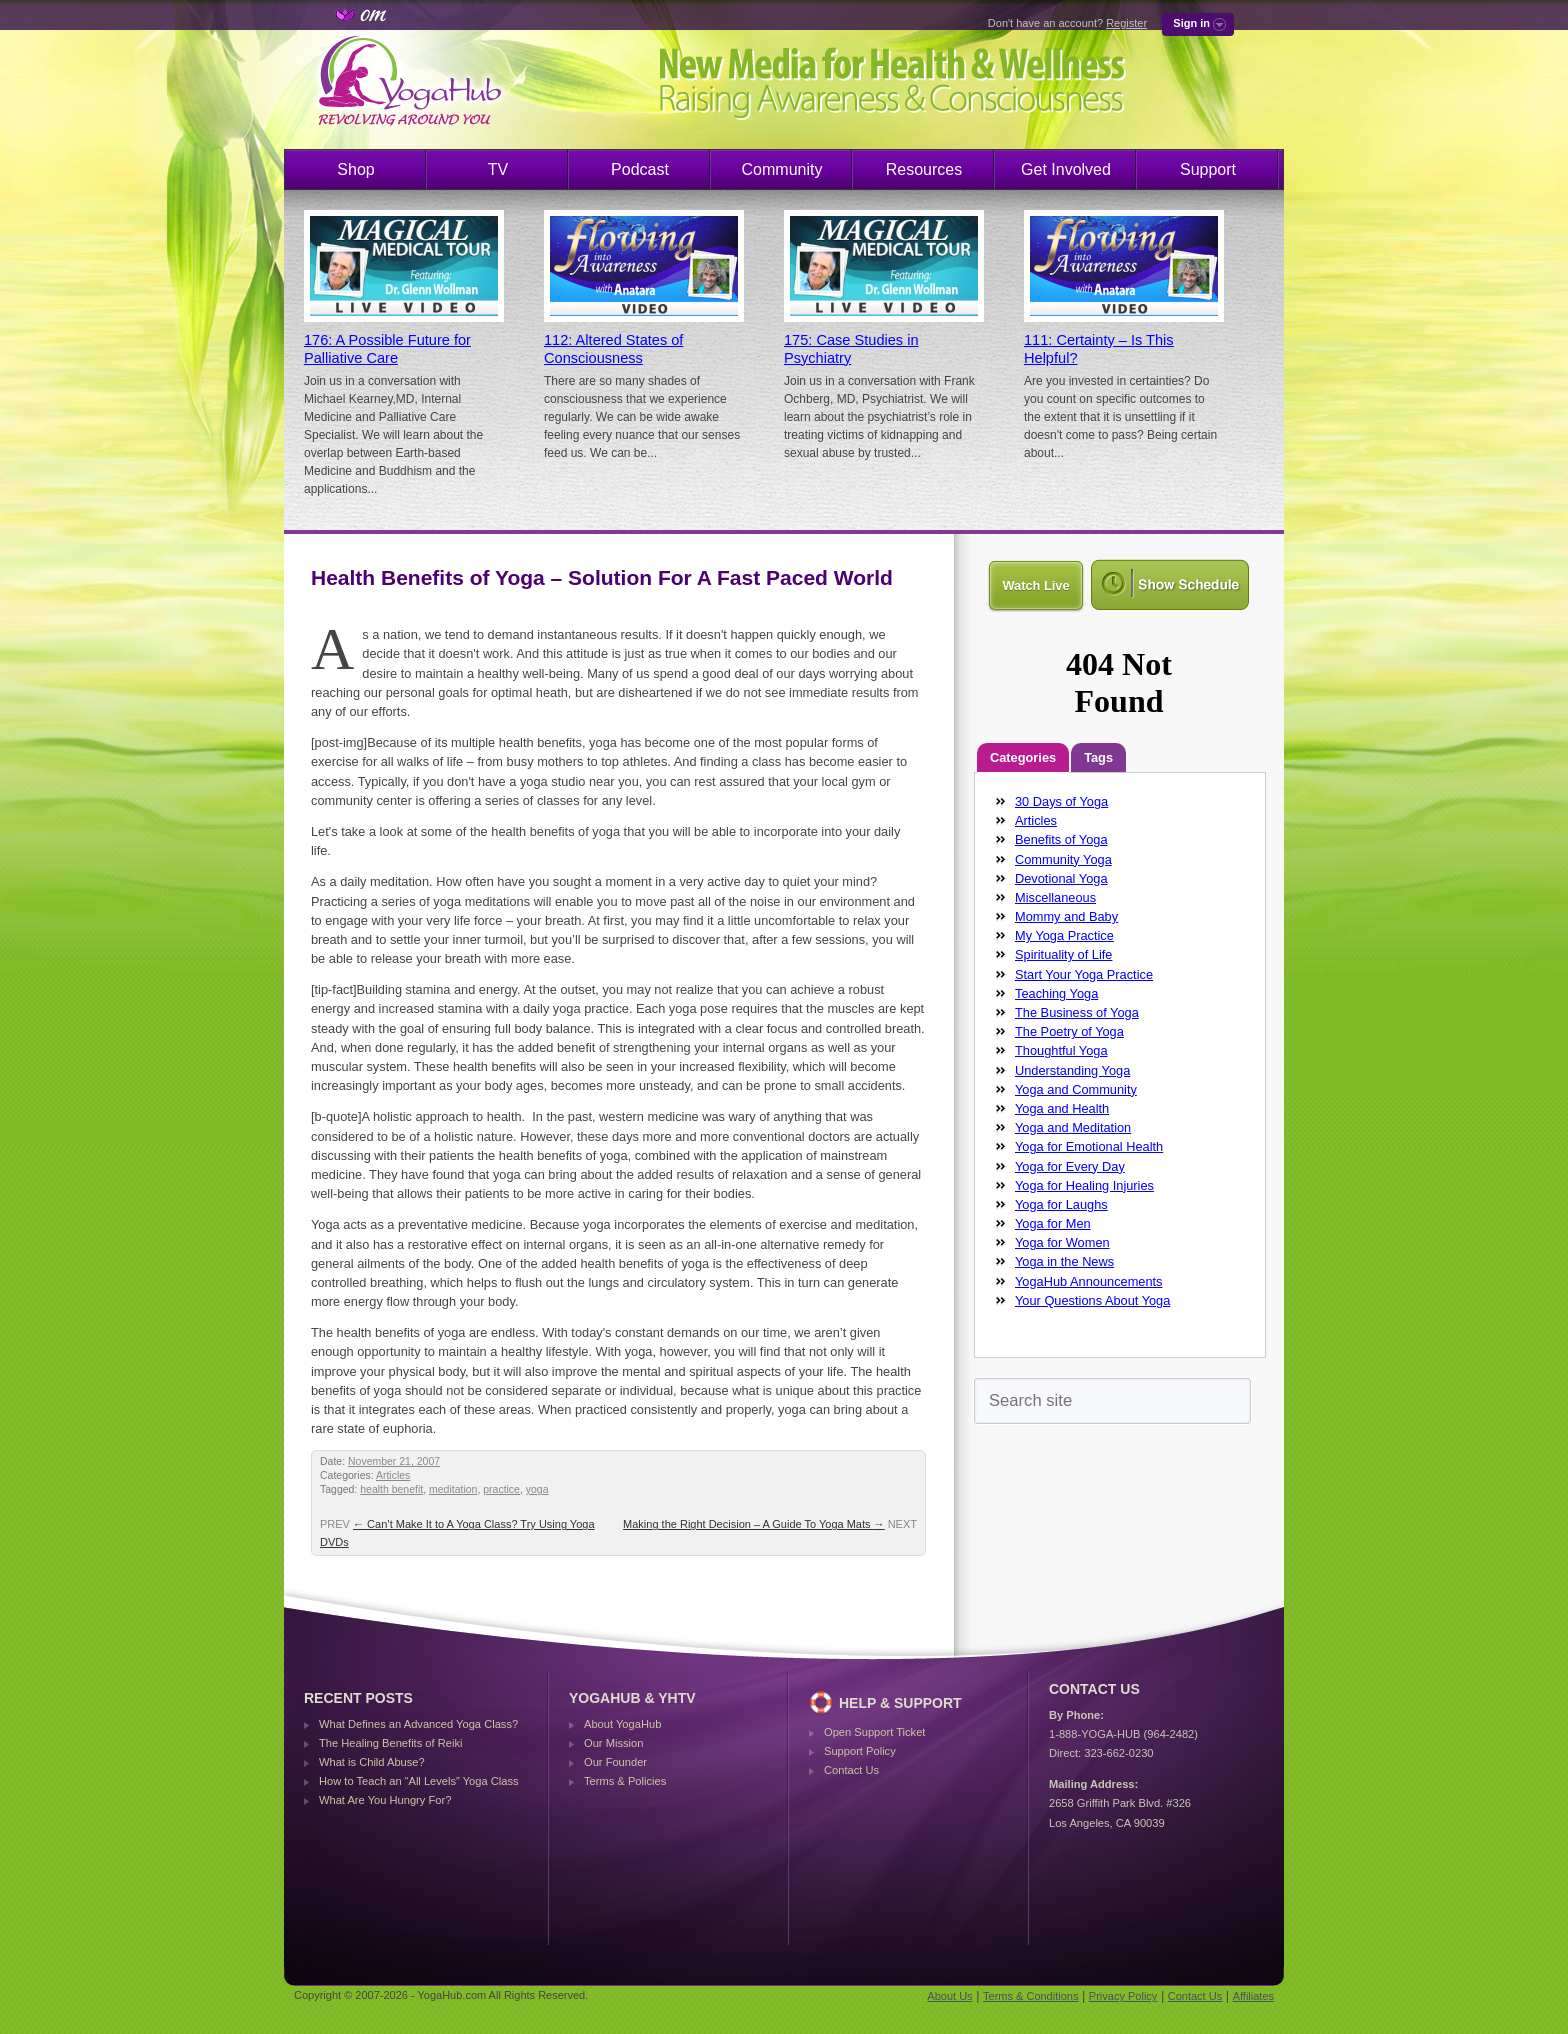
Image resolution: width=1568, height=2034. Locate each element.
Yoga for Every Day (1070, 1166)
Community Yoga (1063, 859)
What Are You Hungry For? (385, 1800)
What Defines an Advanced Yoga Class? (418, 1724)
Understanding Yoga (1072, 1070)
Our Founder (615, 1762)
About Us (949, 1996)
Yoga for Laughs (1061, 1204)
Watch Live (1035, 585)
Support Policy (860, 1751)
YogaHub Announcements (1089, 1281)
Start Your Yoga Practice (1084, 974)
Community (782, 169)
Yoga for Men (1053, 1223)
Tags (1098, 757)
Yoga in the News (1064, 1261)
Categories (1023, 757)
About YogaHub (622, 1724)
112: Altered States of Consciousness (613, 349)
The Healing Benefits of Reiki (390, 1743)
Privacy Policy (1123, 1996)
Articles (393, 1475)
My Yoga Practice (1064, 935)
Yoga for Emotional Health (1089, 1146)
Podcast (640, 169)
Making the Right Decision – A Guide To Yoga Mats (754, 1524)
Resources (924, 169)
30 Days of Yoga (1061, 801)
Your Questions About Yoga (1092, 1300)
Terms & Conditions (1030, 1996)
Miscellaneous (1055, 897)
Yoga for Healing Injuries (1084, 1185)
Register (1126, 23)
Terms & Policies (625, 1781)
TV (498, 169)
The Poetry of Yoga (1069, 1031)
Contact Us (851, 1770)
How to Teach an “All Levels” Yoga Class (419, 1781)
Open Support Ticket (874, 1732)
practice (501, 1489)
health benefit (391, 1489)
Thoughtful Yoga (1061, 1050)
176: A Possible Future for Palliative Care (387, 349)
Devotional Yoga (1061, 878)
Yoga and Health (1062, 1108)
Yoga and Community (1076, 1089)
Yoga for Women (1062, 1242)
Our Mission (613, 1743)
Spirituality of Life (1063, 954)
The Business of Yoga (1077, 1012)
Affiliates (1253, 1996)
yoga (537, 1489)
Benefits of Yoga (1061, 839)
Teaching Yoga (1056, 993)
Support (1208, 169)
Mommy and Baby (1066, 916)
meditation (453, 1489)
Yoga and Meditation (1073, 1127)
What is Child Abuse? (372, 1762)
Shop (355, 169)
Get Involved (1066, 169)
